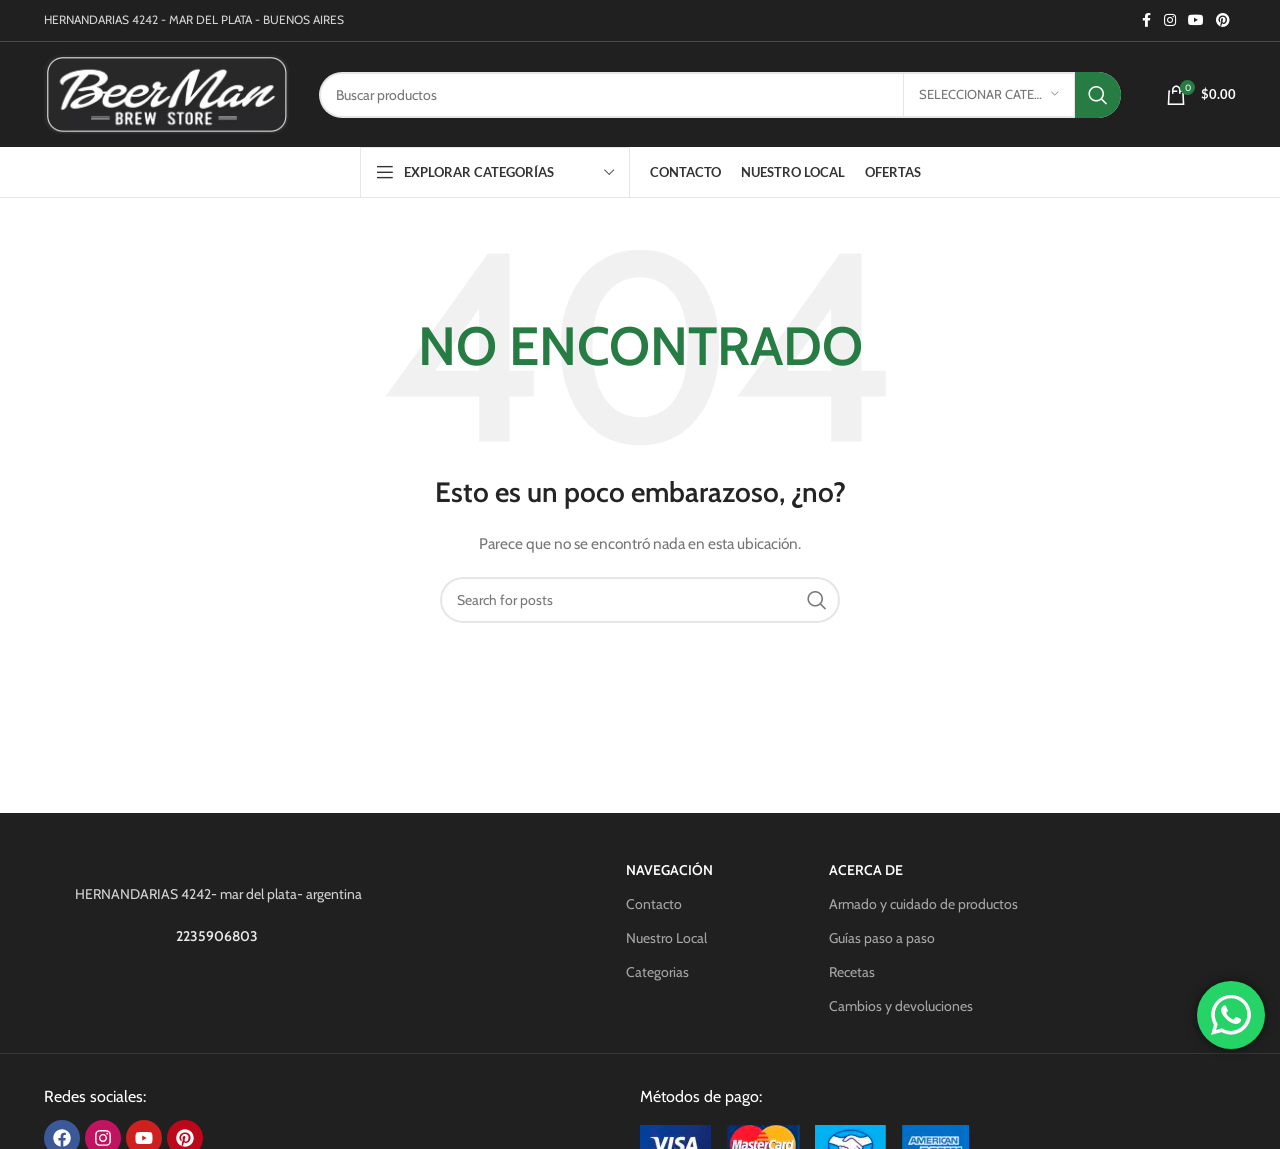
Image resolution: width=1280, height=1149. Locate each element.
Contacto (654, 904)
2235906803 (218, 936)
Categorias (657, 972)
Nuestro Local (666, 938)
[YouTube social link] (1196, 20)
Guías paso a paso (882, 938)
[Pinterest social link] (1223, 20)
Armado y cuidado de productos (923, 904)
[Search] (720, 95)
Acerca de (866, 870)
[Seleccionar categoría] (989, 95)
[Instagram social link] (1170, 20)
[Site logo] (166, 93)
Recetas (852, 972)
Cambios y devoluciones (901, 1006)
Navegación (669, 870)
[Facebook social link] (1146, 20)
